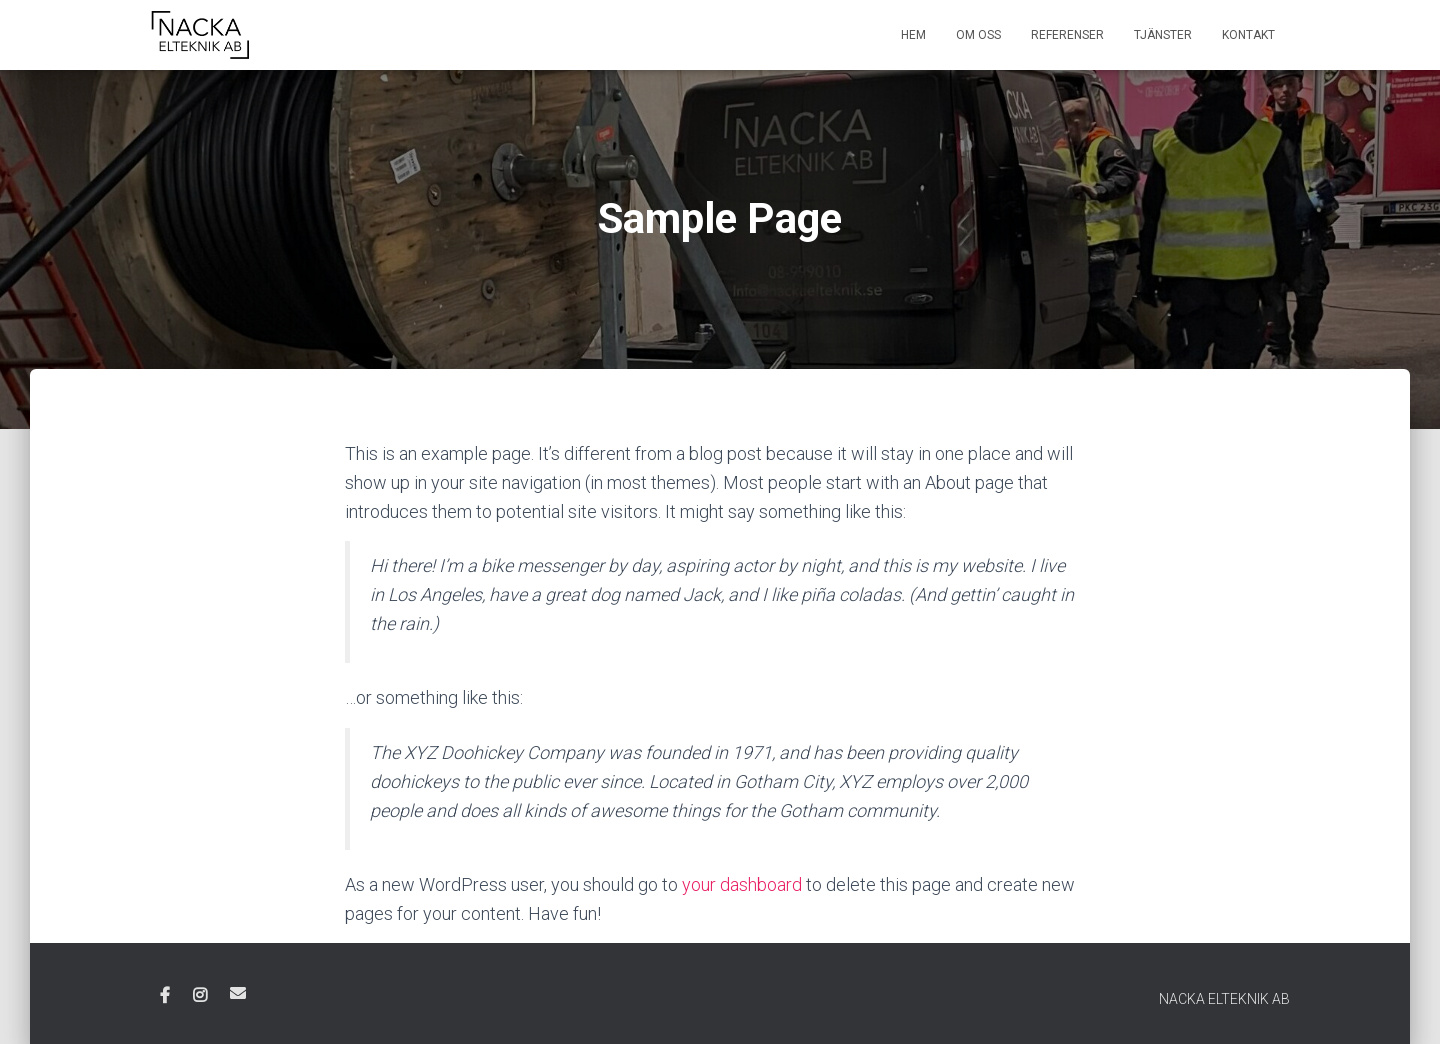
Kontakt (1248, 35)
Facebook (165, 996)
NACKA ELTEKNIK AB (1224, 999)
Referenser (1067, 35)
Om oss (978, 35)
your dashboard (742, 884)
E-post (238, 993)
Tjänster (1163, 35)
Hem (913, 35)
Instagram (200, 996)
